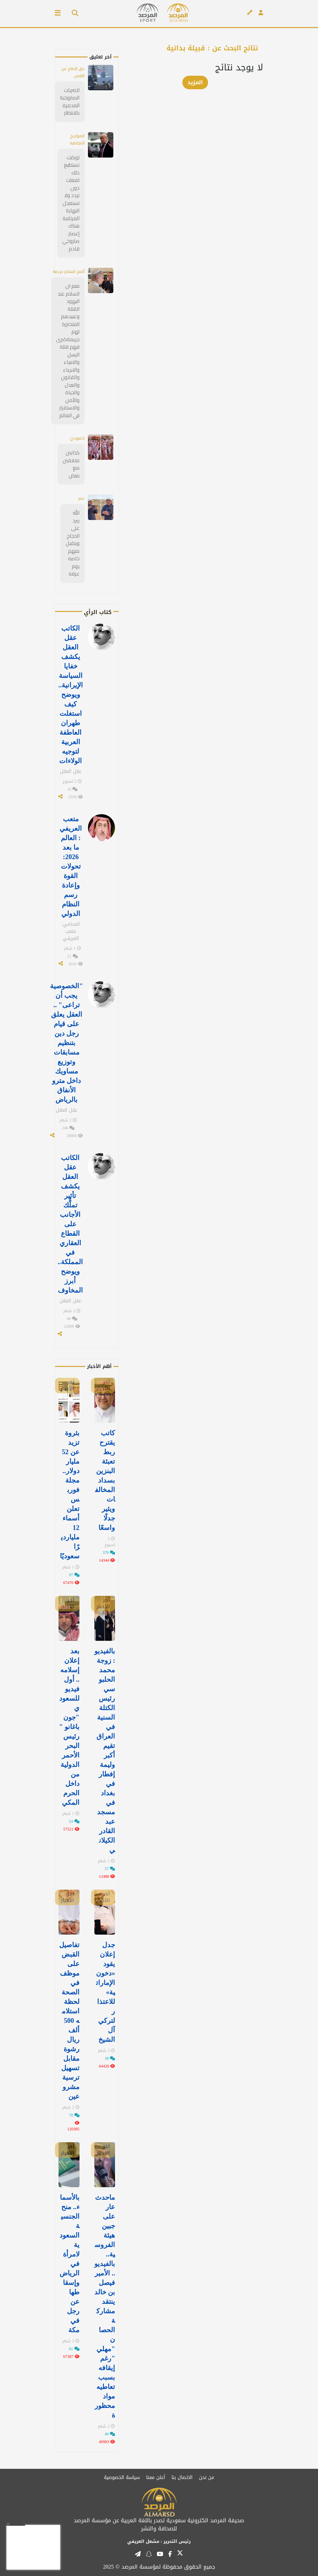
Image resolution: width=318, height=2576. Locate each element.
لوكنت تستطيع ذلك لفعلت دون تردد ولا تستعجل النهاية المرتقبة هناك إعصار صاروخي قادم (71, 203)
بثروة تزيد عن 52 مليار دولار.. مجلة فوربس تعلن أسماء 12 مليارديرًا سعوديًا (70, 1494)
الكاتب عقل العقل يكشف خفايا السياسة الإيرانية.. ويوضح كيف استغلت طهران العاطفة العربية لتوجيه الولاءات (70, 694)
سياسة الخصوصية (122, 2477)
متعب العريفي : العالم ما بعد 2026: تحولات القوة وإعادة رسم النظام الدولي (71, 866)
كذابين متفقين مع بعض (71, 464)
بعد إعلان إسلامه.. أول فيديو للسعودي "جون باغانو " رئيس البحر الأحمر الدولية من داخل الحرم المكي (69, 1726)
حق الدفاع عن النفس (73, 72)
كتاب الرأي (98, 612)
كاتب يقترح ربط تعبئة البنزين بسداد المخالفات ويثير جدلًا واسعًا (105, 1480)
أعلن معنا (155, 2477)
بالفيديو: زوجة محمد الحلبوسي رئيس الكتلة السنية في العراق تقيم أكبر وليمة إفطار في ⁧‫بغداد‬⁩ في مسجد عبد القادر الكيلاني (104, 1750)
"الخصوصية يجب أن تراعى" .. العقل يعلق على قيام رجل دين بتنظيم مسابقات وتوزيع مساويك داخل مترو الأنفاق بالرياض (66, 1042)
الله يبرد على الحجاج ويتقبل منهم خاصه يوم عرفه (73, 543)
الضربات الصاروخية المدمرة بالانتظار (70, 101)
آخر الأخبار (103, 1385)
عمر (81, 498)
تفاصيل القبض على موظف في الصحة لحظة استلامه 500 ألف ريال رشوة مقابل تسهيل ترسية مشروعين (69, 2020)
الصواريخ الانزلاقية (77, 139)
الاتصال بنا (182, 2477)
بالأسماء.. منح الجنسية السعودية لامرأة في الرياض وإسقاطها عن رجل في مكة (70, 2264)
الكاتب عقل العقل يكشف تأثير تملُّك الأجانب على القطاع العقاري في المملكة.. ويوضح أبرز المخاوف (70, 1224)
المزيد (195, 82)
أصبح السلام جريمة (69, 271)
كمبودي (77, 438)
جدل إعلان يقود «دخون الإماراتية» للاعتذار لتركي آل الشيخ (105, 1992)
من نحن (206, 2477)
